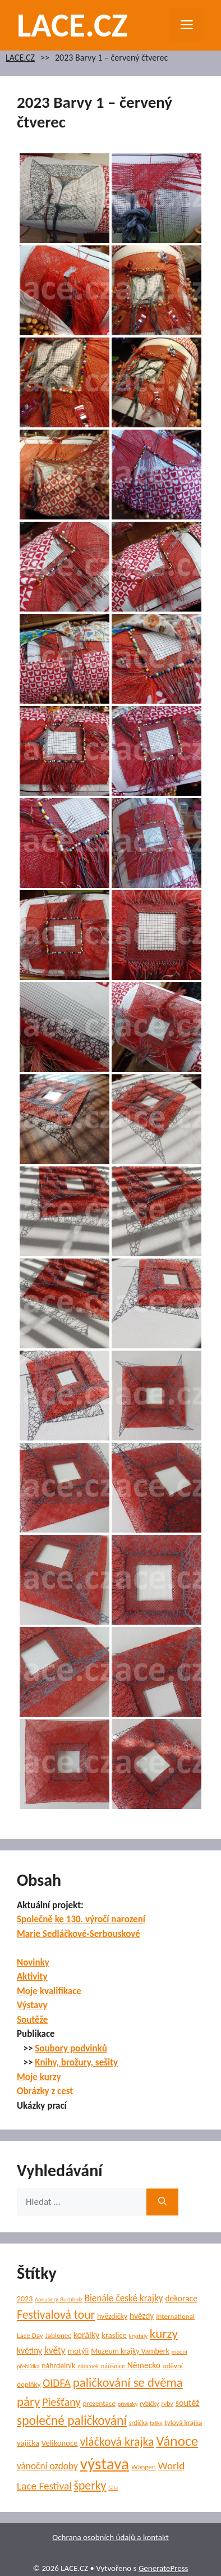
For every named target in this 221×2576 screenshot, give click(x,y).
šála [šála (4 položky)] (113, 2487)
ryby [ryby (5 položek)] (167, 2404)
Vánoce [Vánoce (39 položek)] (177, 2441)
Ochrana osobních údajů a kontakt (110, 2537)
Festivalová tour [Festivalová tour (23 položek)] (56, 2314)
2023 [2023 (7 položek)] (25, 2299)
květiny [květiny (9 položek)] (29, 2350)
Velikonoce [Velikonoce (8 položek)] (60, 2443)
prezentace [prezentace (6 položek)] (98, 2403)
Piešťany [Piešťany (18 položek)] (61, 2402)
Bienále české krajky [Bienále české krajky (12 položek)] (123, 2298)
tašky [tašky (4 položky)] (156, 2423)
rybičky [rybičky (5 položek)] (149, 2404)
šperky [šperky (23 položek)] (89, 2485)
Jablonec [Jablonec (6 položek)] (58, 2335)
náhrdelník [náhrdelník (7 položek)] (58, 2365)
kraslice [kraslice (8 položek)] (114, 2335)
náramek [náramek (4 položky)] (88, 2366)
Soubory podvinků (71, 2048)
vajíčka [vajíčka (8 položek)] (28, 2443)
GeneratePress (163, 2568)
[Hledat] (162, 2202)
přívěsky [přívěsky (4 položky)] (128, 2404)
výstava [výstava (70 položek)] (104, 2464)
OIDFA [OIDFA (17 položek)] (57, 2383)
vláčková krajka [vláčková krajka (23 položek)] (117, 2441)
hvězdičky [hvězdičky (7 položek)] (112, 2316)
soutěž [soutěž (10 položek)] (188, 2402)
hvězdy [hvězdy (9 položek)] (142, 2315)
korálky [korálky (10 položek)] (86, 2334)
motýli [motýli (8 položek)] (78, 2351)
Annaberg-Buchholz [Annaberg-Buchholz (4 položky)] (58, 2299)
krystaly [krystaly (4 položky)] (138, 2336)
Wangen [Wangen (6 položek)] (143, 2467)
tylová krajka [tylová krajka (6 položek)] (183, 2422)
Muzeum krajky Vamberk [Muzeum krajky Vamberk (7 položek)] (130, 2351)
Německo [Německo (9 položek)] (143, 2365)
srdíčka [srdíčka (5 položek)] (138, 2423)
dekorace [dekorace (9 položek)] (181, 2298)
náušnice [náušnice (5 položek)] (113, 2366)
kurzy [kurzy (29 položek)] (164, 2333)
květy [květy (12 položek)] (55, 2350)
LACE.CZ (72, 24)
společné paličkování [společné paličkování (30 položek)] (72, 2420)
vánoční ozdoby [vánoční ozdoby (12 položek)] (47, 2466)
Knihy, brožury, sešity (76, 2062)
